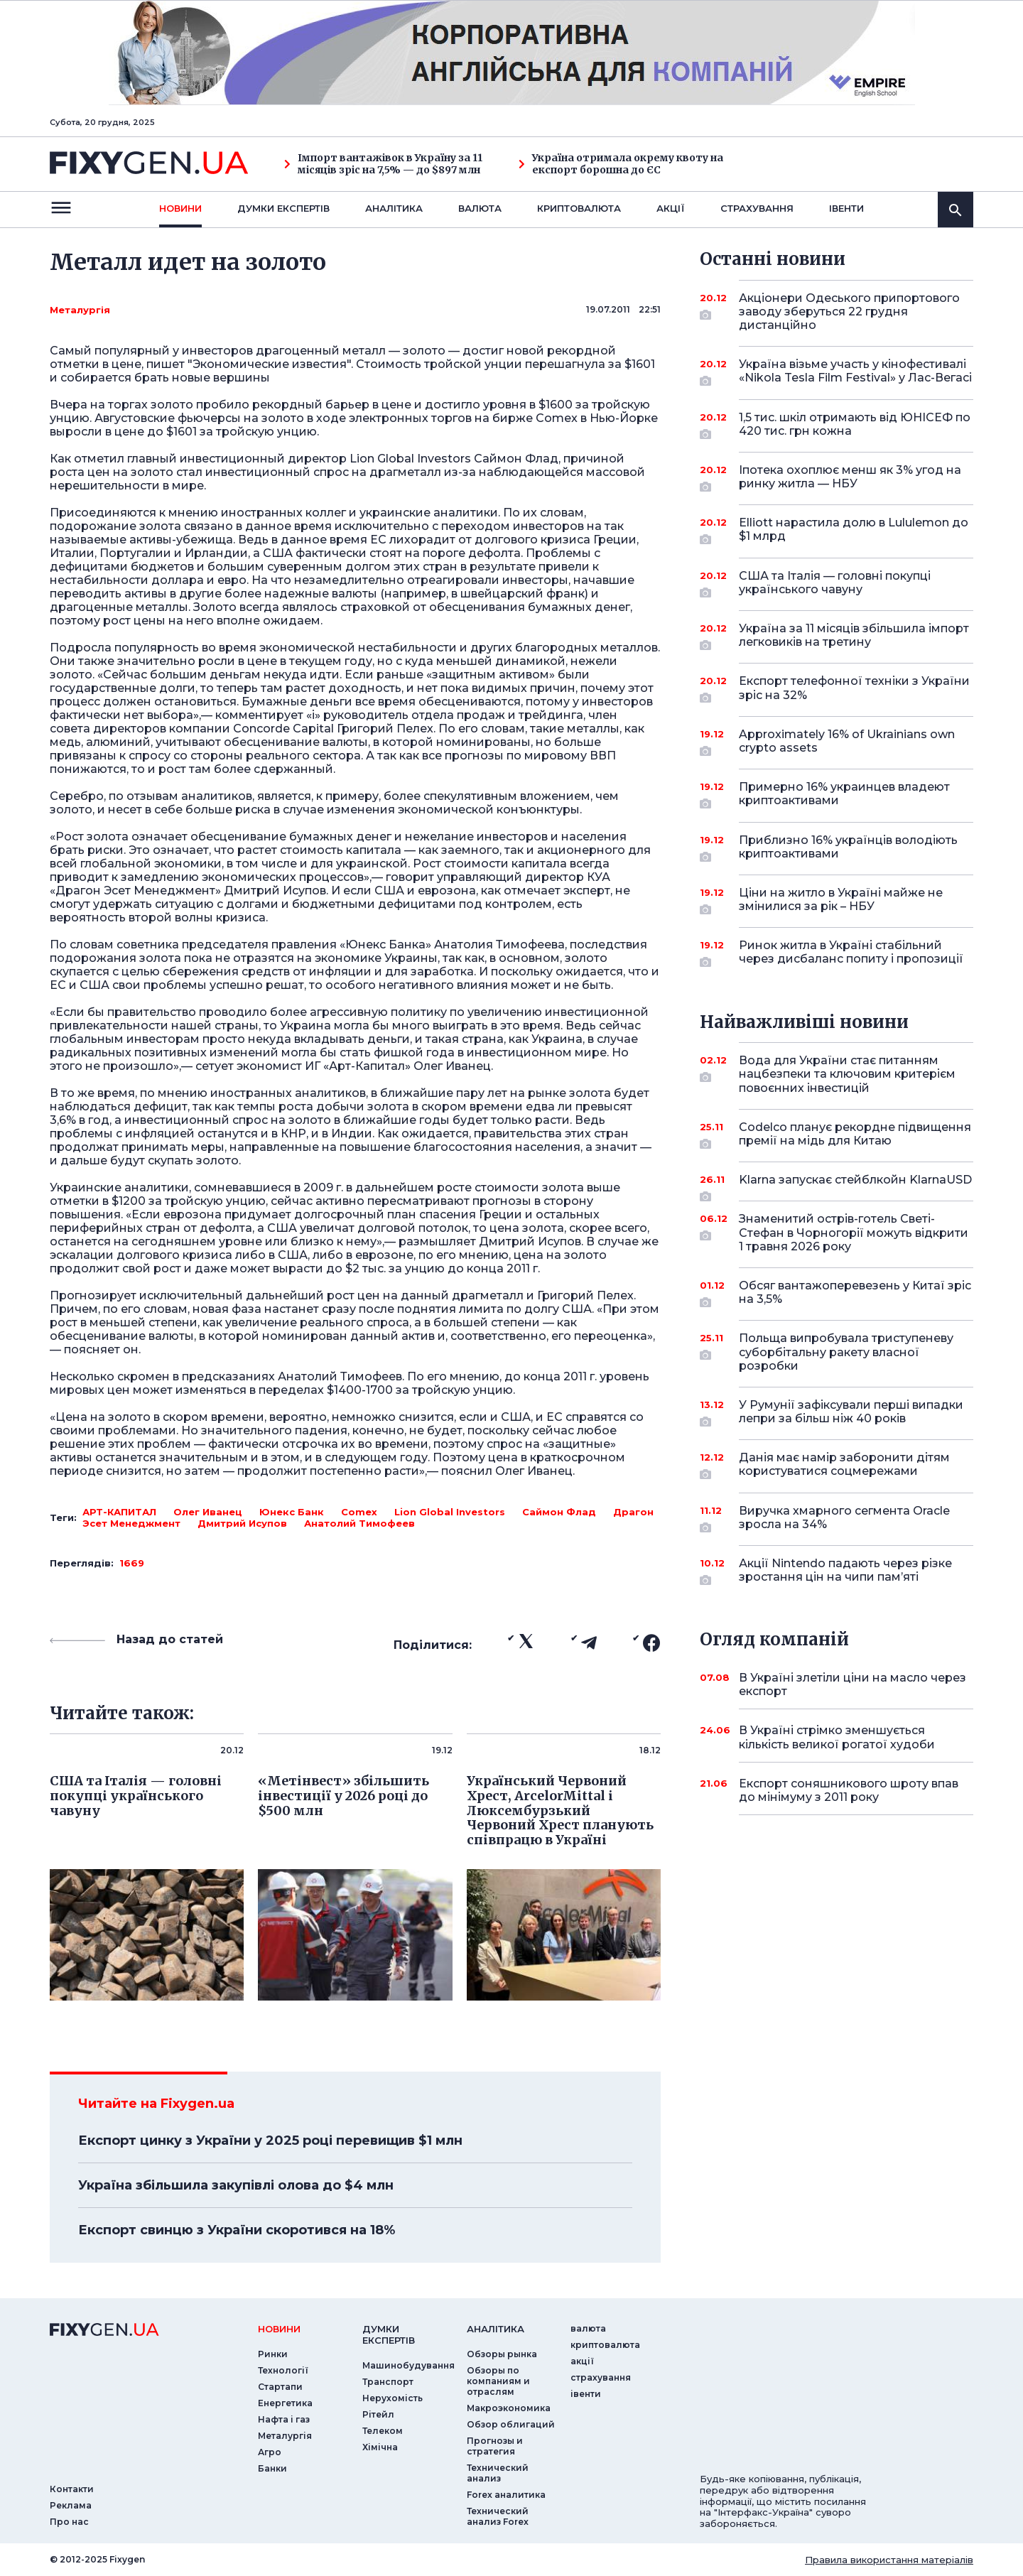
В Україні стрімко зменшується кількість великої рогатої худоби (837, 1736)
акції (670, 208)
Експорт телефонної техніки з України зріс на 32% (854, 688)
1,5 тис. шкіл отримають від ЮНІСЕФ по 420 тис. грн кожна (854, 425)
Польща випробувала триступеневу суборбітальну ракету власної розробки (846, 1351)
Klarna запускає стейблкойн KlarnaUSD (855, 1185)
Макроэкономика (509, 2408)
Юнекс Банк (291, 1511)
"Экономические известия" (269, 364)
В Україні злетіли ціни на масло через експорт (852, 1684)
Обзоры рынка (502, 2354)
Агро (269, 2452)
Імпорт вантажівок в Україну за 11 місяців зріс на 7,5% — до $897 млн (383, 164)
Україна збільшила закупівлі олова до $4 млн (236, 2185)
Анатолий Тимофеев (359, 1523)
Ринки (273, 2354)
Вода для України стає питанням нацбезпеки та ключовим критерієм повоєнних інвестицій (847, 1074)
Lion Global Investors (449, 1511)
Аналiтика (394, 208)
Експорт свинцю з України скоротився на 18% (236, 2230)
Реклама (71, 2505)
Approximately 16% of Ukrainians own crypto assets (847, 742)
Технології (283, 2370)
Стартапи (280, 2386)
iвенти (846, 208)
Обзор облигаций (511, 2424)
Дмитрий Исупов (242, 1523)
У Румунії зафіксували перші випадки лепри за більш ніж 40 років (851, 1412)
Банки (272, 2468)
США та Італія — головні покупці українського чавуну (836, 583)
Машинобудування (408, 2365)
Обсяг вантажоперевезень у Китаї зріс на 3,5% (855, 1293)
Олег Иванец (207, 1511)
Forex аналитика (506, 2494)
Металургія (80, 309)
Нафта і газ (284, 2419)
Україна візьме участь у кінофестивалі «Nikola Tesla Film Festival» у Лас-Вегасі (855, 371)
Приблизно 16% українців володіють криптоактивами (848, 847)
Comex (359, 1511)
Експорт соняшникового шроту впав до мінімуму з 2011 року (848, 1790)
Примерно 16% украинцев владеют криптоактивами (844, 794)
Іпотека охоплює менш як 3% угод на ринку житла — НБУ (850, 477)
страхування (757, 208)
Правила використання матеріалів (889, 2559)
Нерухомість (392, 2398)
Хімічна (380, 2447)
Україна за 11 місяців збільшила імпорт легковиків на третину (854, 636)
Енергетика (285, 2403)
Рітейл (378, 2414)
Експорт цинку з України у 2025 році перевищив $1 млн (270, 2140)
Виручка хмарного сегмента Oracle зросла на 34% (844, 1518)
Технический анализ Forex (498, 2516)
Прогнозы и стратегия (495, 2446)
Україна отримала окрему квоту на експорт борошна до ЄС (621, 164)
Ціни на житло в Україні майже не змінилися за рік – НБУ (841, 900)
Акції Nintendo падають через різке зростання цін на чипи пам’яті (845, 1571)
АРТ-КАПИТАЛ (119, 1511)
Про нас (69, 2521)
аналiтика (495, 2328)
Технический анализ (498, 2473)
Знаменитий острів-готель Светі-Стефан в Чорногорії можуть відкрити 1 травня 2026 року (853, 1232)
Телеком (382, 2430)
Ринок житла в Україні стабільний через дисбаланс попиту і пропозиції (851, 953)
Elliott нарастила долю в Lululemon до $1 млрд (853, 530)
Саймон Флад (559, 1511)
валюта (480, 208)
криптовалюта (579, 208)
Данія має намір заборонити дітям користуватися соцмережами (844, 1465)
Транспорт (387, 2381)
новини (180, 208)
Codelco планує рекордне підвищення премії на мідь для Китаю (855, 1134)
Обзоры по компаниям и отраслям (498, 2381)
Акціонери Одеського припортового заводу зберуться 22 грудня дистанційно (849, 311)
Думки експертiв (283, 208)
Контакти (72, 2489)
